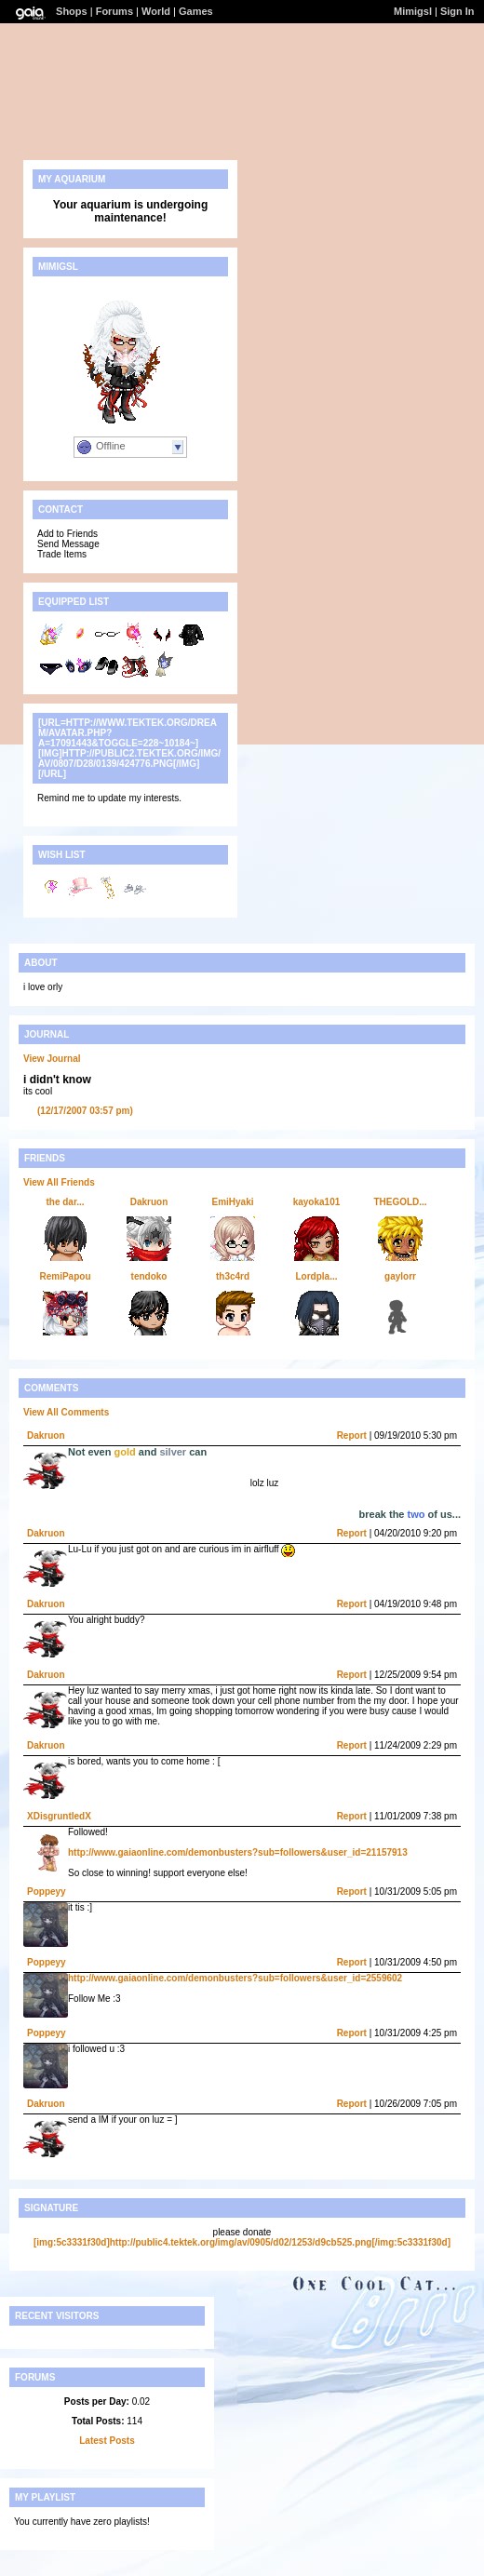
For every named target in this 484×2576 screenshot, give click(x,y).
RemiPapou (64, 1276)
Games (196, 11)
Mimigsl (413, 11)
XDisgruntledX (59, 1816)
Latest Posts (106, 2440)
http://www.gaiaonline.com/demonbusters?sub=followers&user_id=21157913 (238, 1852)
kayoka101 (317, 1202)
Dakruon (149, 1202)
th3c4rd (232, 1276)
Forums (114, 11)
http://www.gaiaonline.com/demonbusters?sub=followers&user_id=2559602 (235, 1978)
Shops (71, 11)
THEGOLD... (399, 1202)
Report (352, 1435)
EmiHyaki (232, 1202)
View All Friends (59, 1182)
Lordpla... (317, 1276)
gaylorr (400, 1276)
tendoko (149, 1276)
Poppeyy (46, 1891)
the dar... (65, 1202)
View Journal (52, 1058)
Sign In (457, 11)
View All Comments (66, 1412)
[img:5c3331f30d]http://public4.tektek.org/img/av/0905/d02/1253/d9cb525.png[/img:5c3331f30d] (242, 2242)
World (155, 11)
